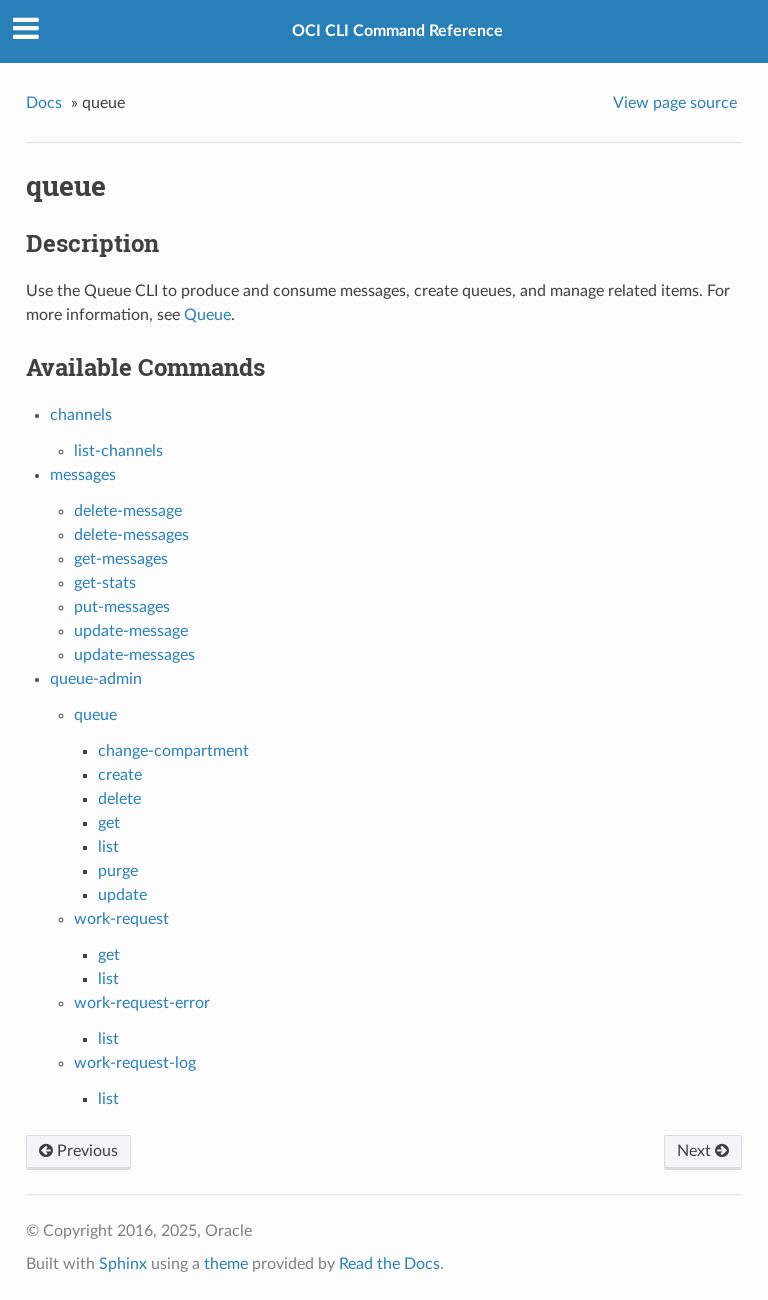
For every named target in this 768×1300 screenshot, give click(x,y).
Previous (78, 1151)
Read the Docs (389, 1264)
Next (703, 1151)
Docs (44, 103)
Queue (207, 315)
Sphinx (123, 1264)
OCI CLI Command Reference (397, 31)
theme (226, 1264)
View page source (675, 103)
